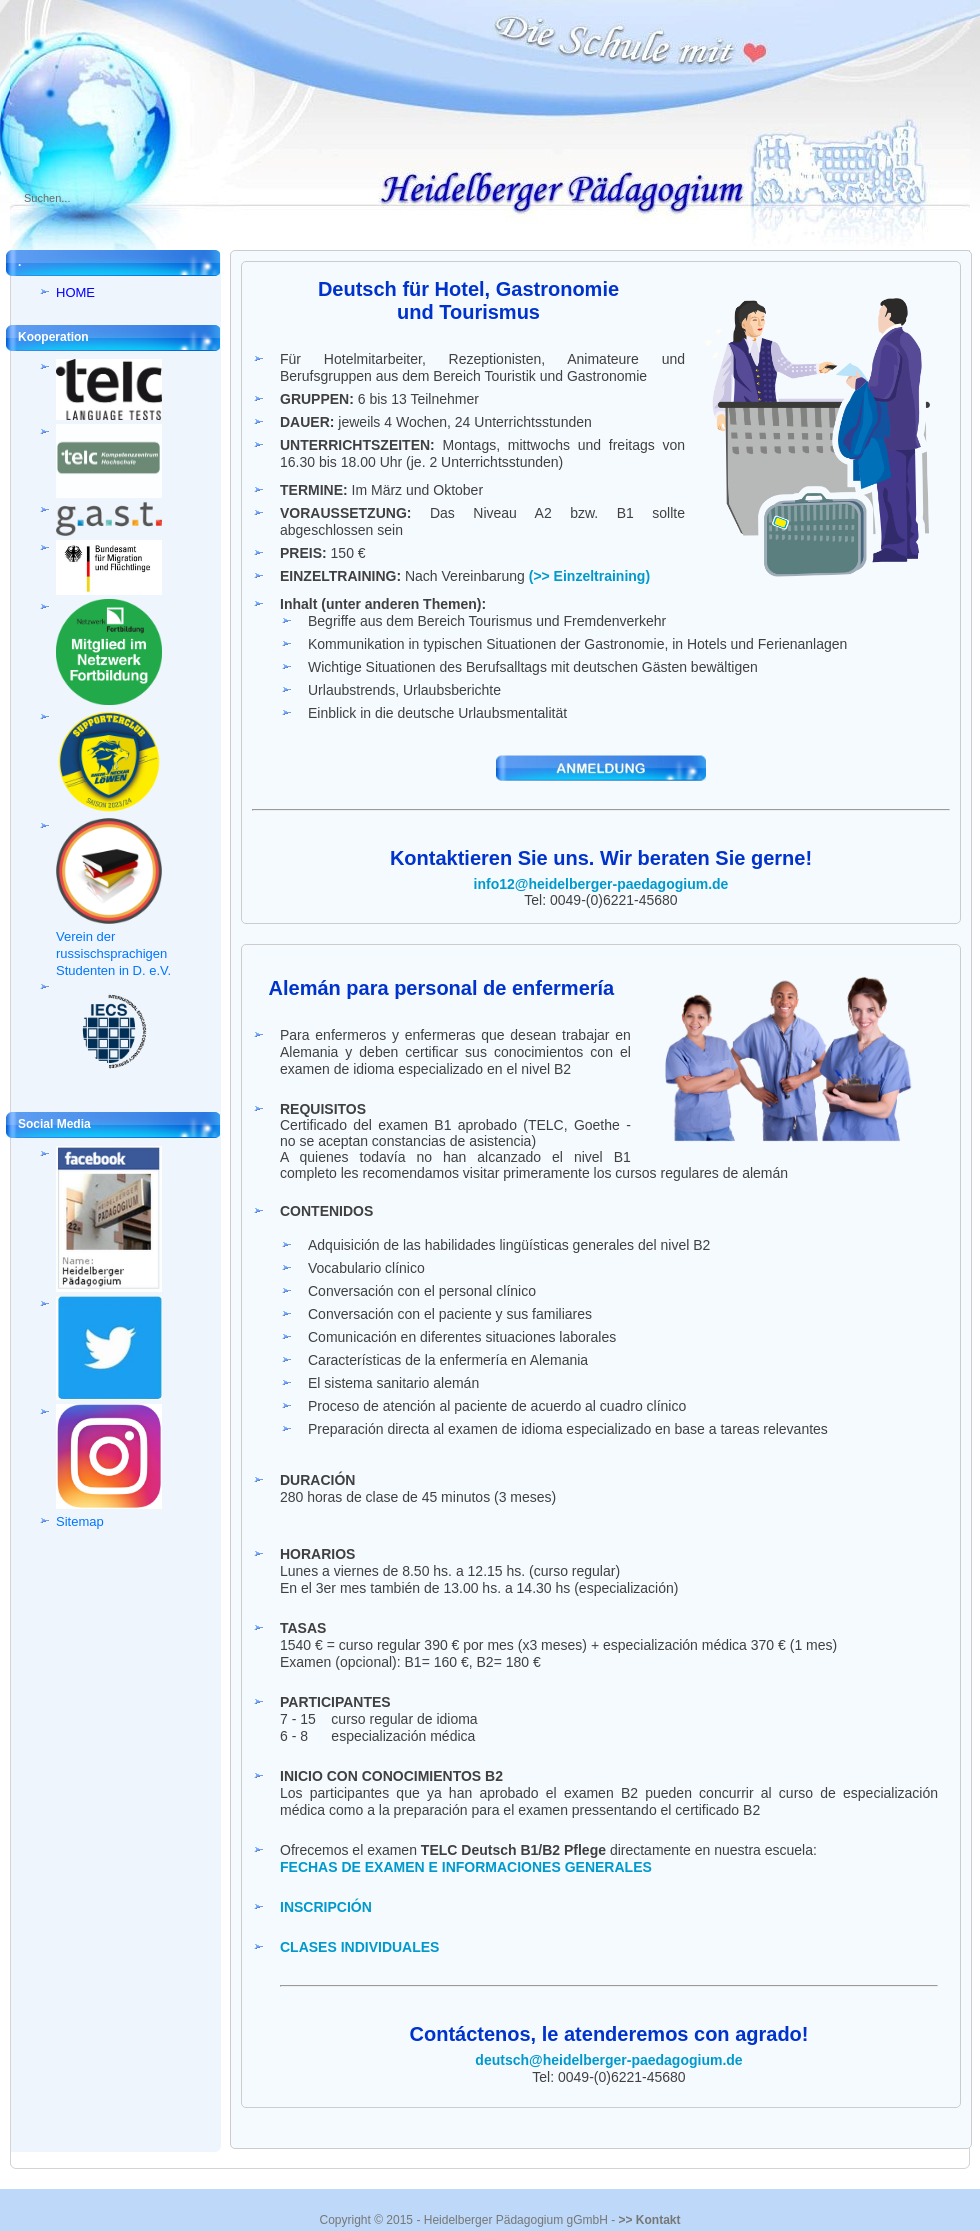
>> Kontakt (649, 2220)
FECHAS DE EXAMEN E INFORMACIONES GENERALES (466, 1867)
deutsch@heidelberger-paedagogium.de (608, 2060)
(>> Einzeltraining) (589, 576)
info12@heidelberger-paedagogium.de (601, 884)
